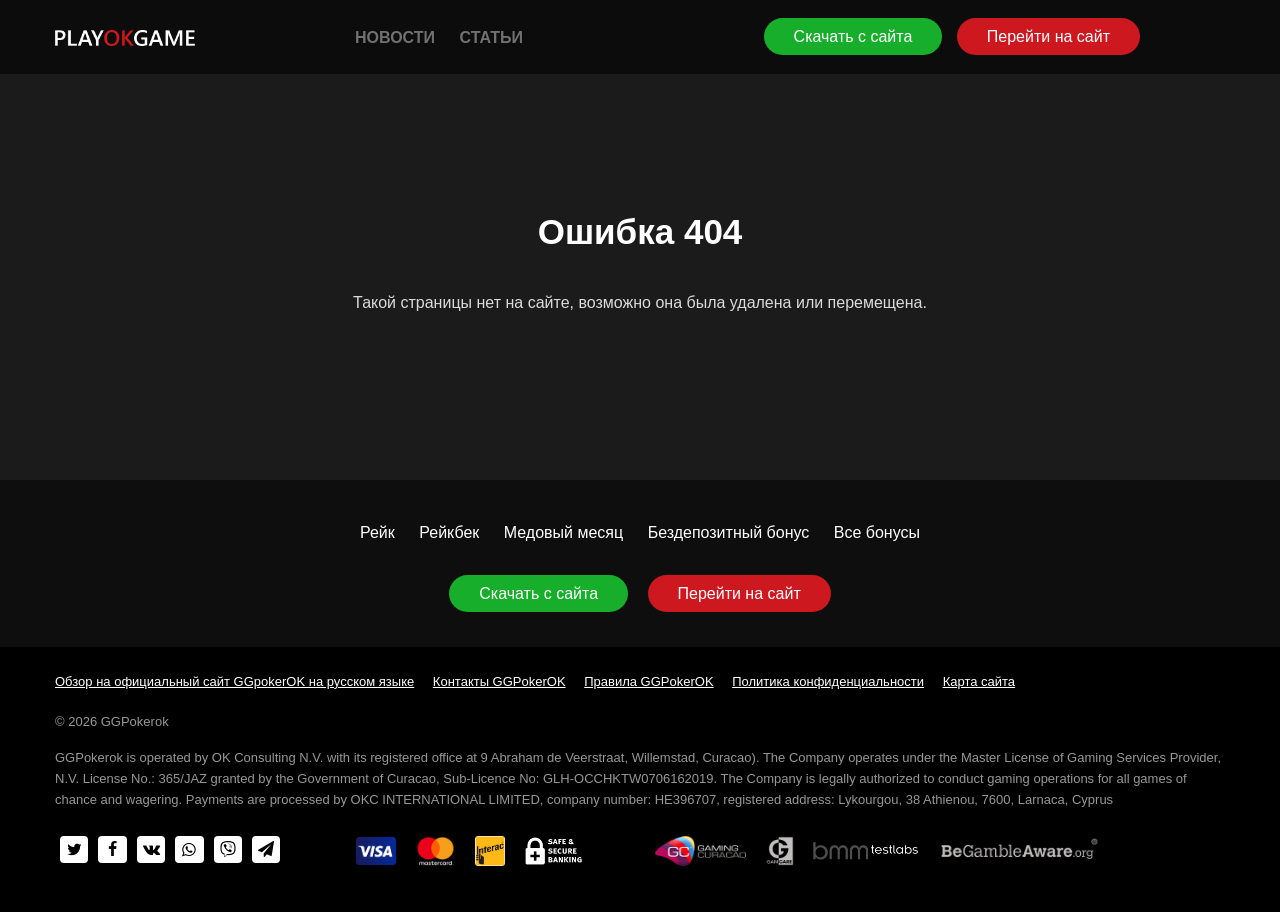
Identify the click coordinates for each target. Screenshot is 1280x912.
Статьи (490, 37)
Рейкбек (449, 532)
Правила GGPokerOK (648, 681)
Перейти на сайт (1048, 36)
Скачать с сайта (853, 36)
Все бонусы (877, 532)
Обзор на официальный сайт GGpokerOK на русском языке (234, 681)
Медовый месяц (563, 532)
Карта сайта (979, 681)
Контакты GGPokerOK (499, 681)
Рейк (377, 532)
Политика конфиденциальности (828, 681)
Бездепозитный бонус (729, 532)
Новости (395, 37)
